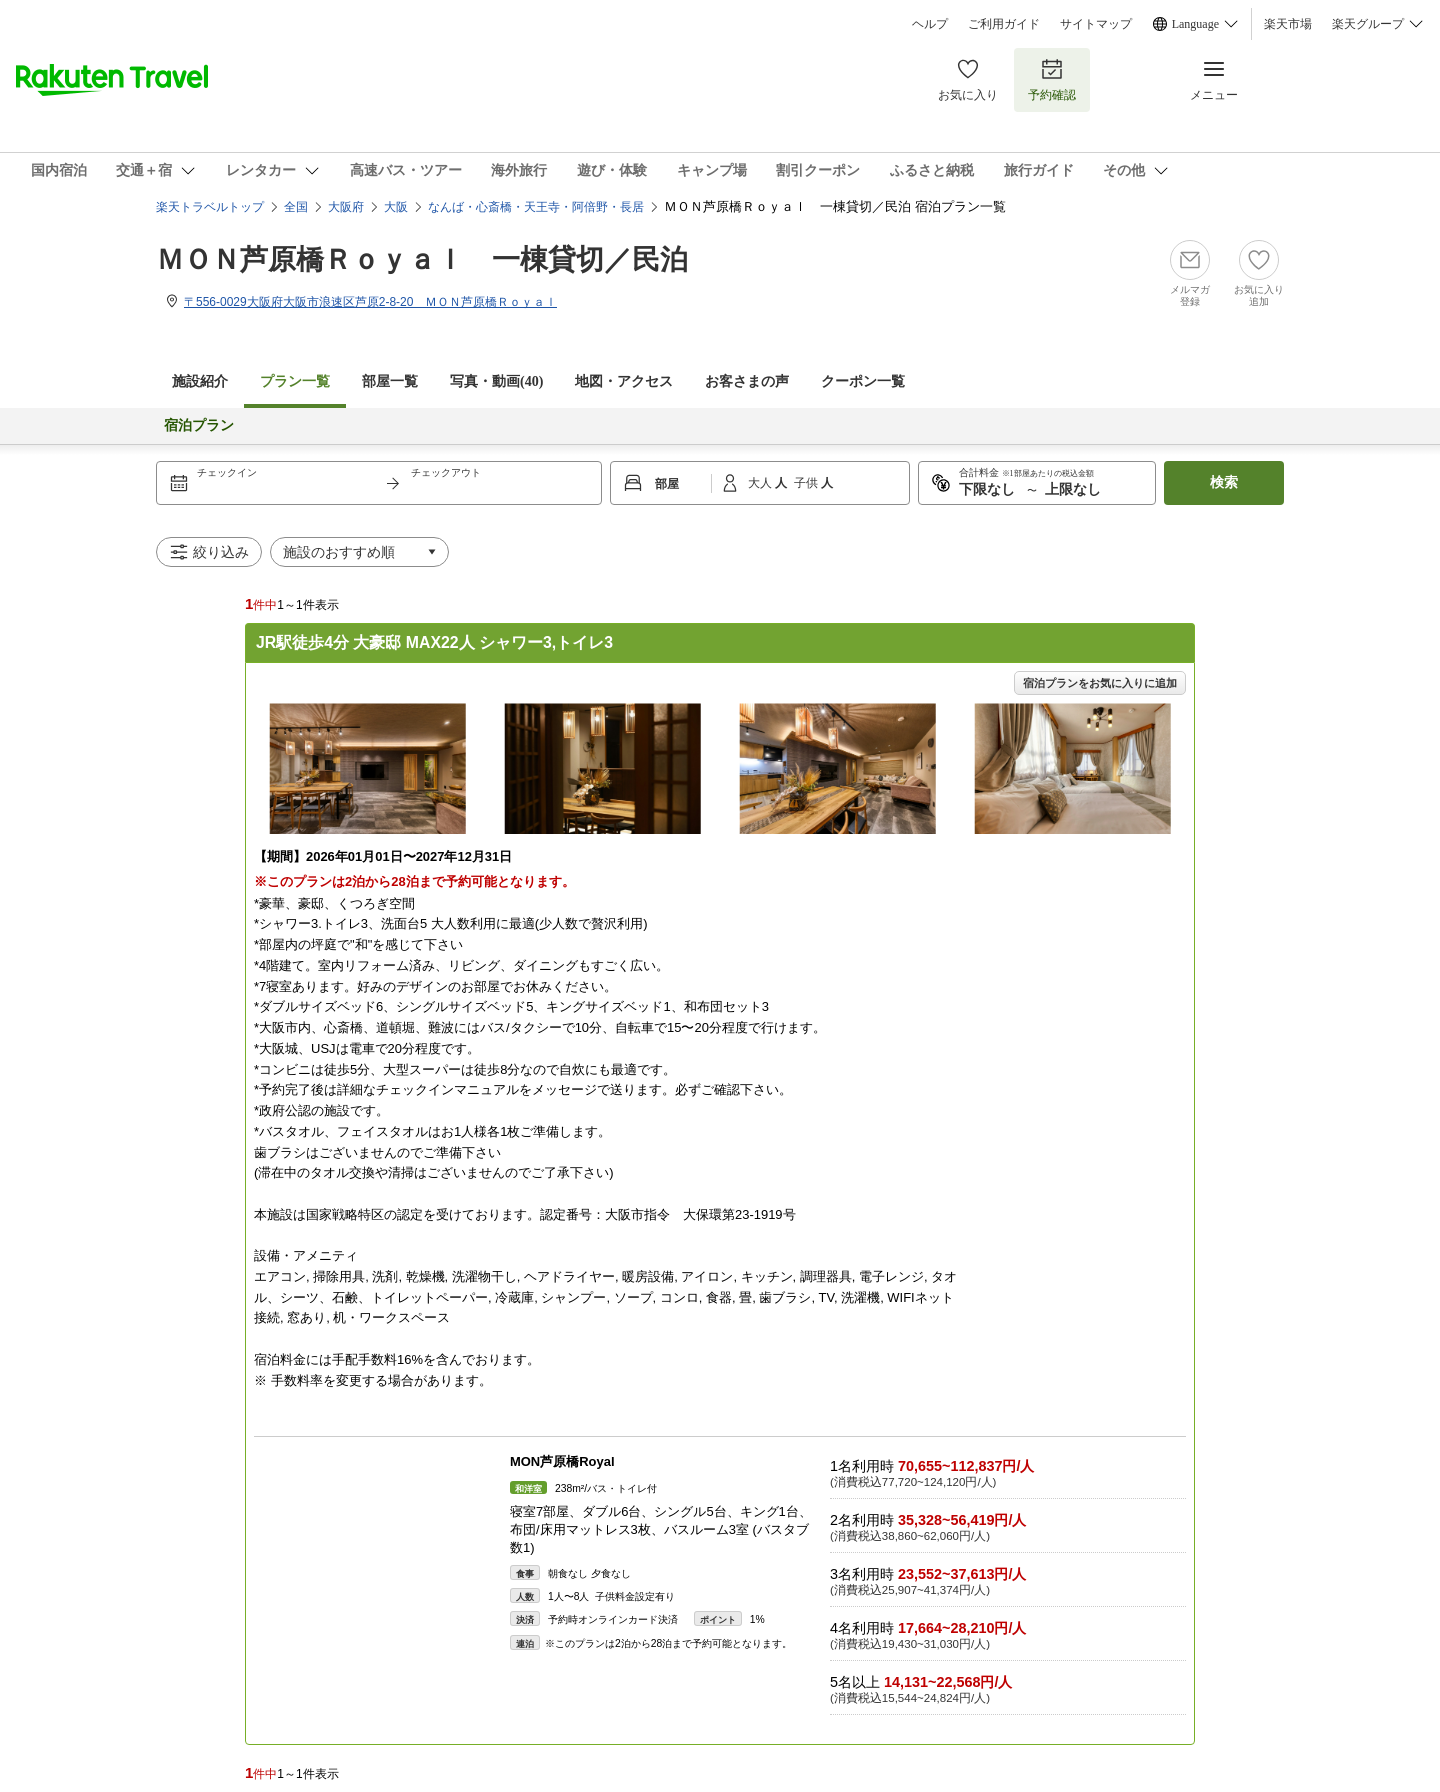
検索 (1224, 482)
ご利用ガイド (1004, 24)
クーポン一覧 (863, 381)
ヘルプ (930, 24)
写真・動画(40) (496, 381)
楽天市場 (1288, 24)
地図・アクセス (624, 381)
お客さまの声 (747, 381)
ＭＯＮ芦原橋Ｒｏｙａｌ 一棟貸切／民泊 (422, 259)
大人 (761, 483)
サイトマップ (1096, 24)
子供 (807, 483)
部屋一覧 (390, 381)
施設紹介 (200, 381)
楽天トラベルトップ (210, 207)
